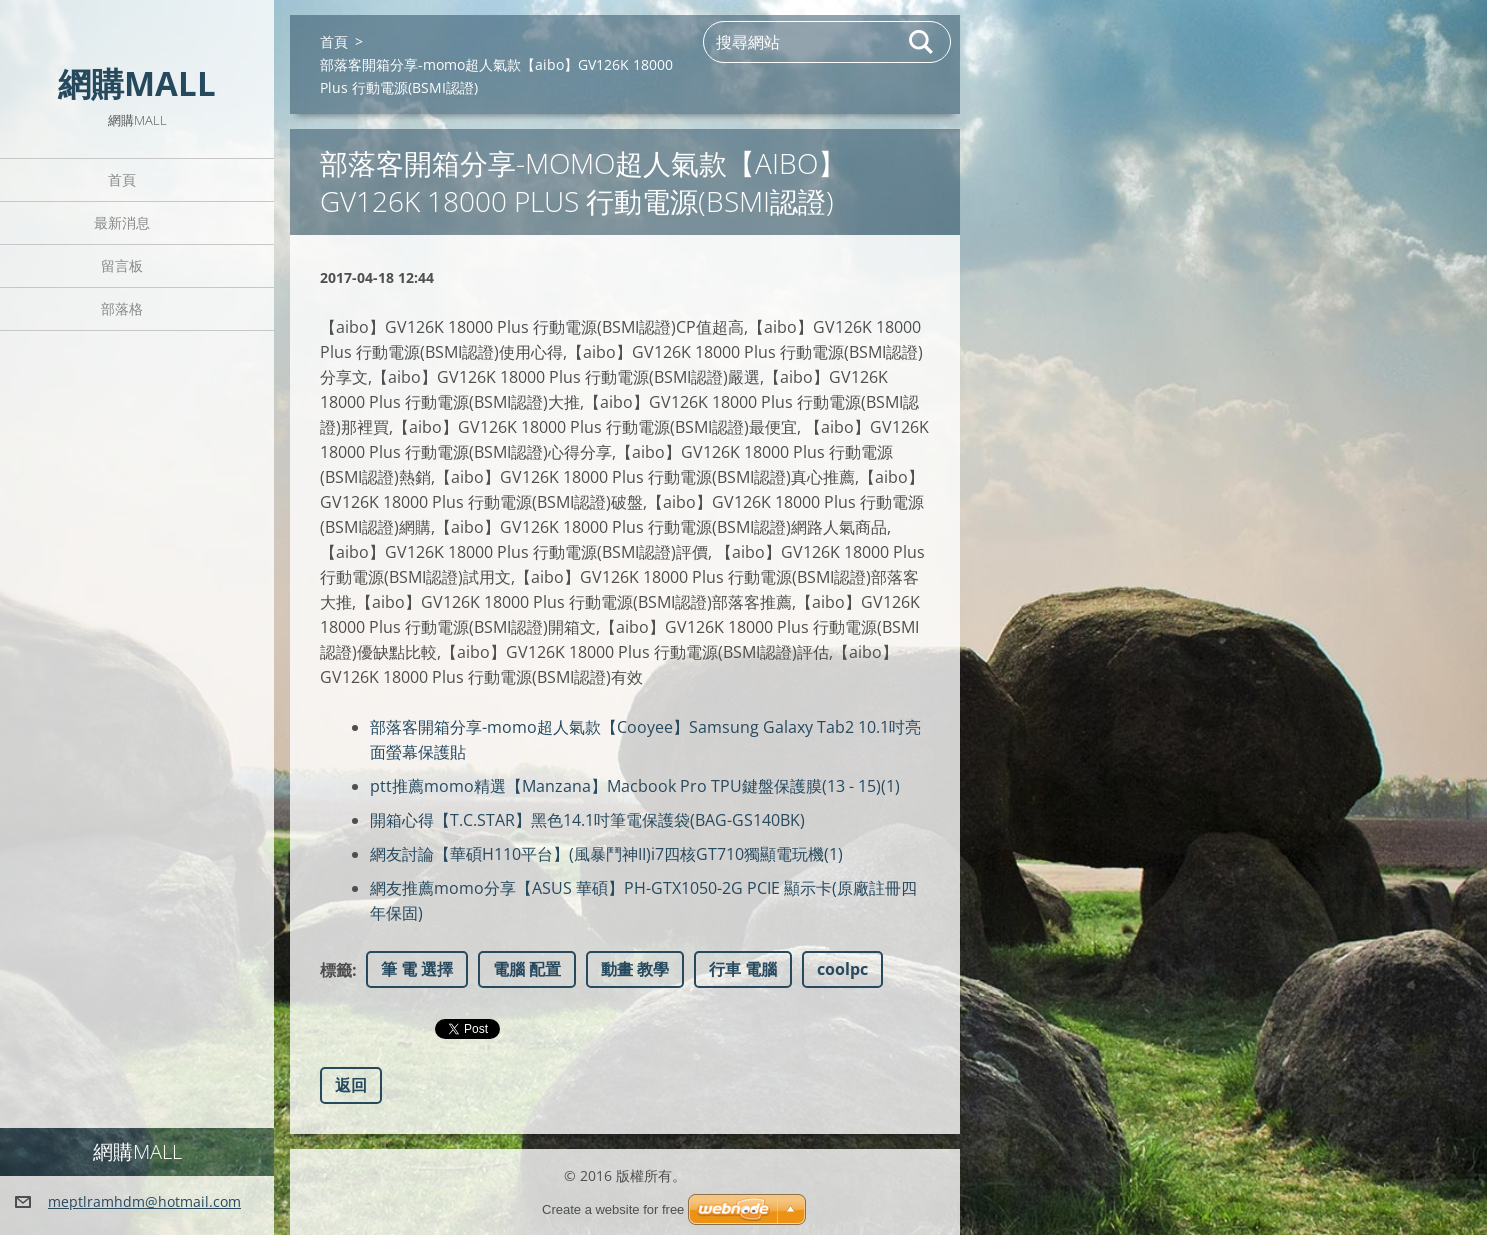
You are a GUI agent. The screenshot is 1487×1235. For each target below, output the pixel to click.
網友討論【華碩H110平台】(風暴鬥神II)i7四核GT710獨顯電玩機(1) (606, 854)
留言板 (122, 265)
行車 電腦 (743, 969)
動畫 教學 (635, 969)
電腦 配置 (527, 969)
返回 (351, 1085)
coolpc (842, 969)
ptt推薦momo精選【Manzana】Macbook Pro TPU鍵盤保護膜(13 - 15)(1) (635, 786)
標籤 (336, 970)
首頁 (122, 179)
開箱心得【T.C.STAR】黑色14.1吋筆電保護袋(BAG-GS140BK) (587, 820)
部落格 (122, 308)
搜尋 (922, 42)
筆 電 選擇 (417, 969)
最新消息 (122, 222)
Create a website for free (613, 1209)
